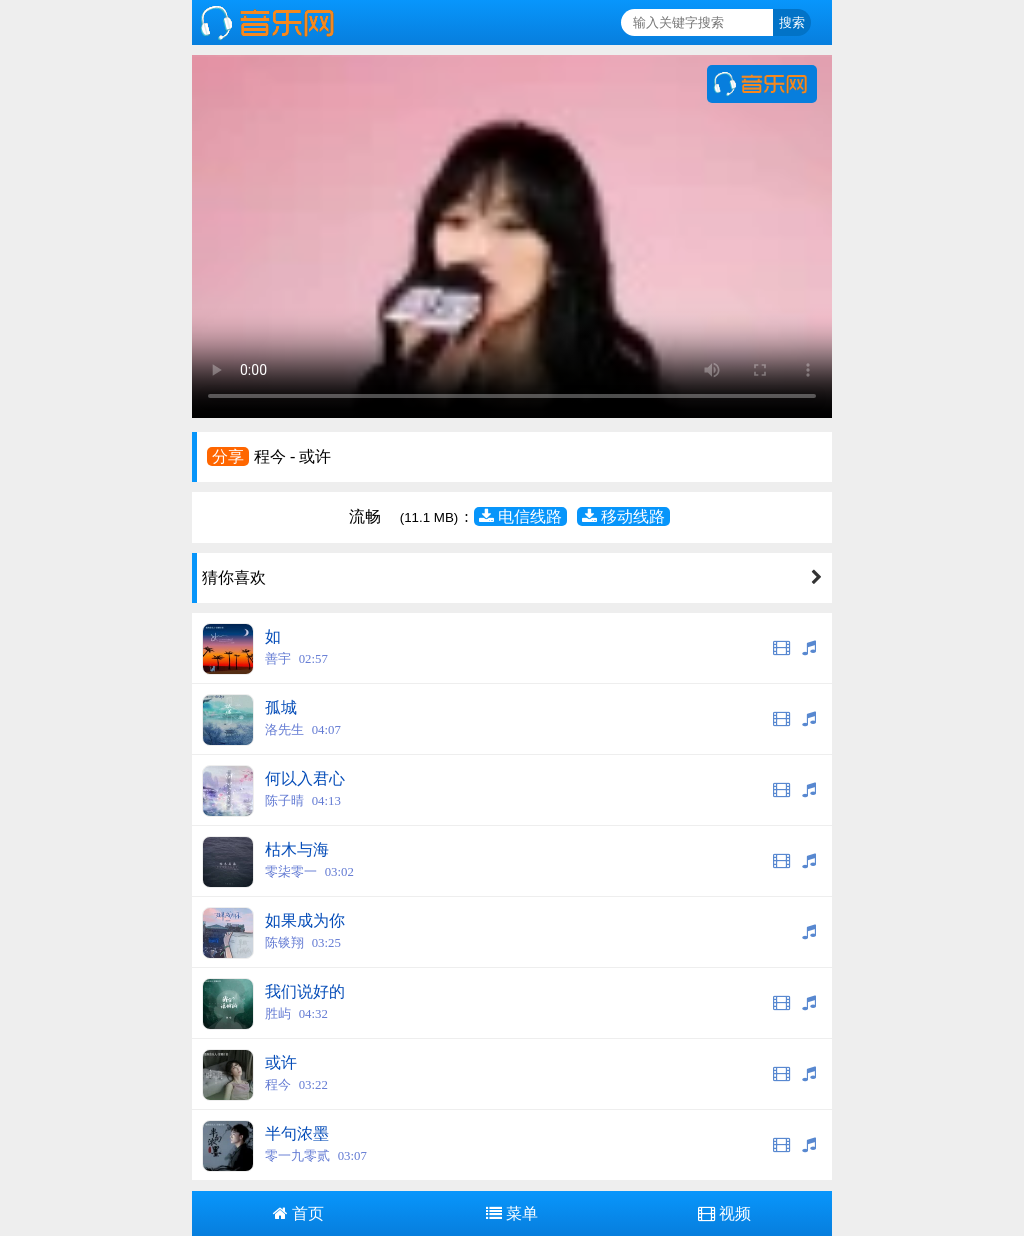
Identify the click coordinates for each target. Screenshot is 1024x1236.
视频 (724, 1213)
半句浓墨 (297, 1133)
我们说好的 (305, 991)
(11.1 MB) (429, 517)
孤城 (281, 707)
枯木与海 (297, 849)
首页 (298, 1213)
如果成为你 (305, 920)
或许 (281, 1062)
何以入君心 (305, 778)
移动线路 (623, 516)
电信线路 (520, 516)
